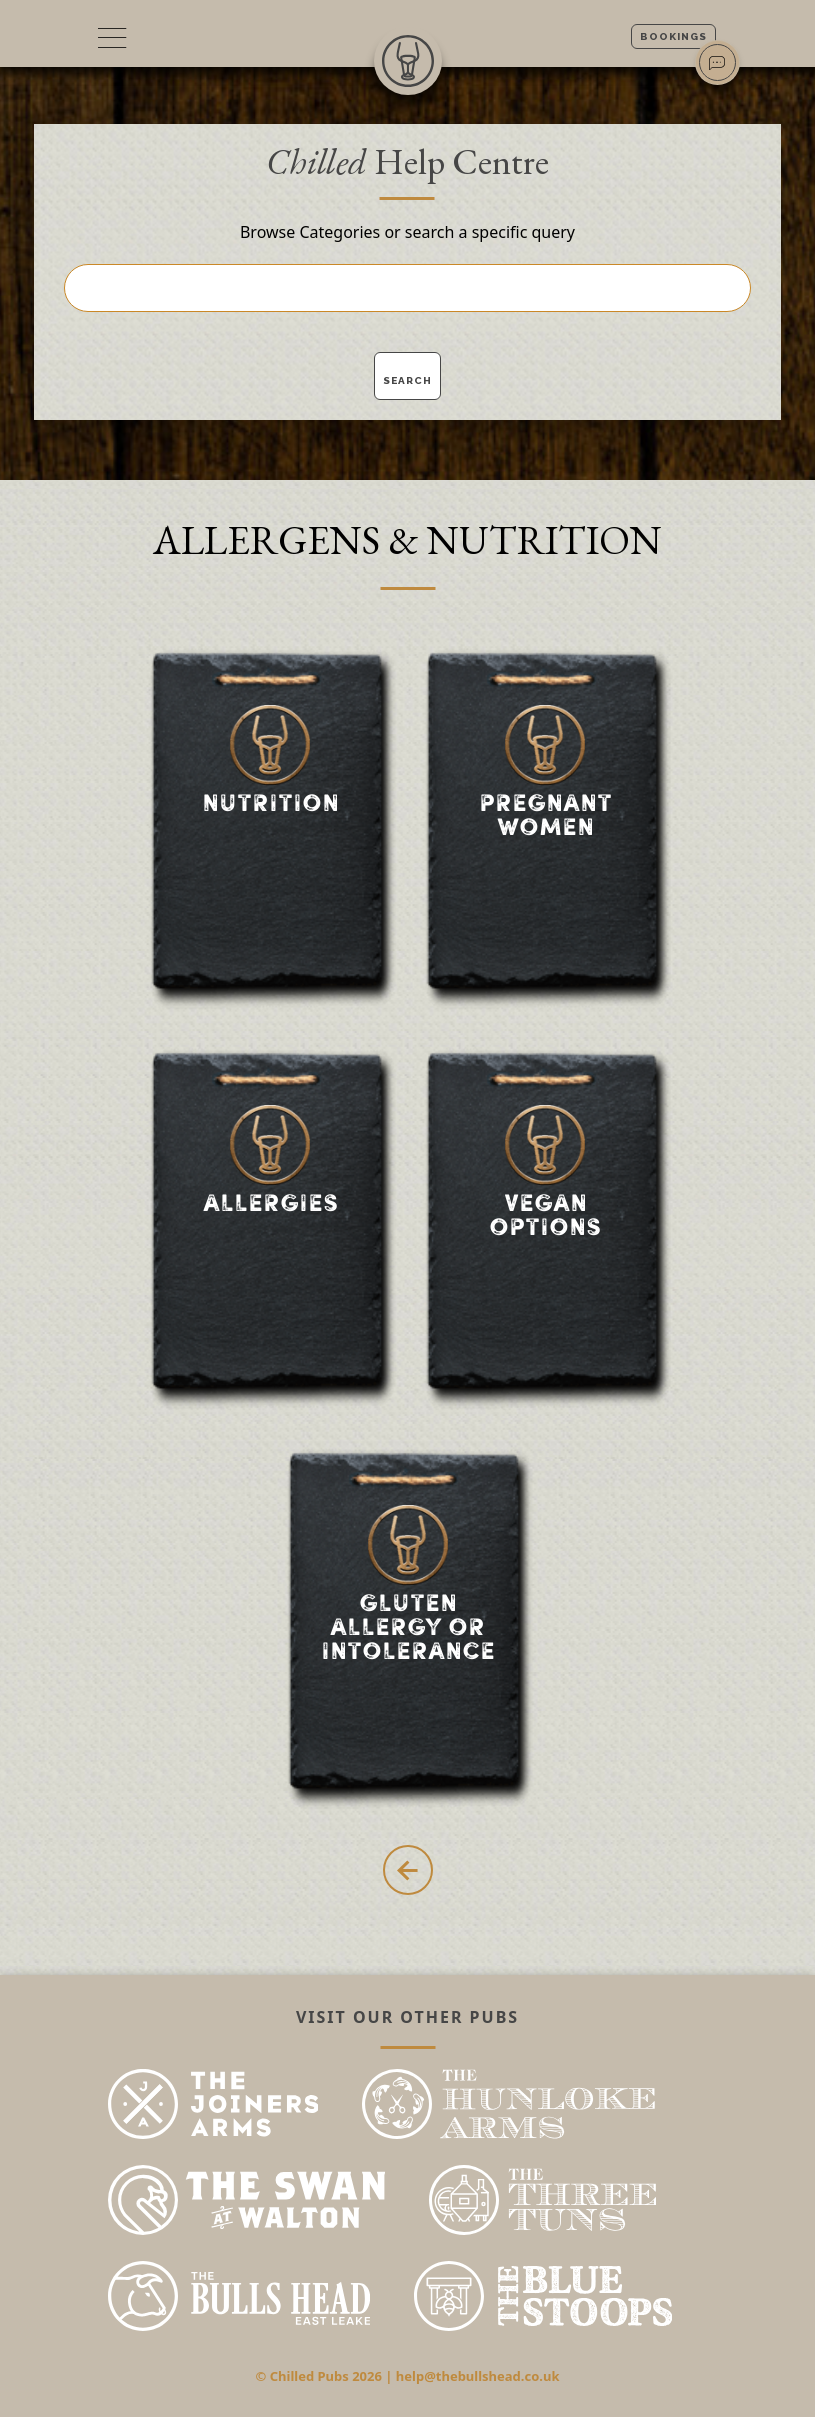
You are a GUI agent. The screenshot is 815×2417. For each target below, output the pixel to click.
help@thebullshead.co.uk (478, 2376)
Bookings (673, 36)
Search (407, 380)
